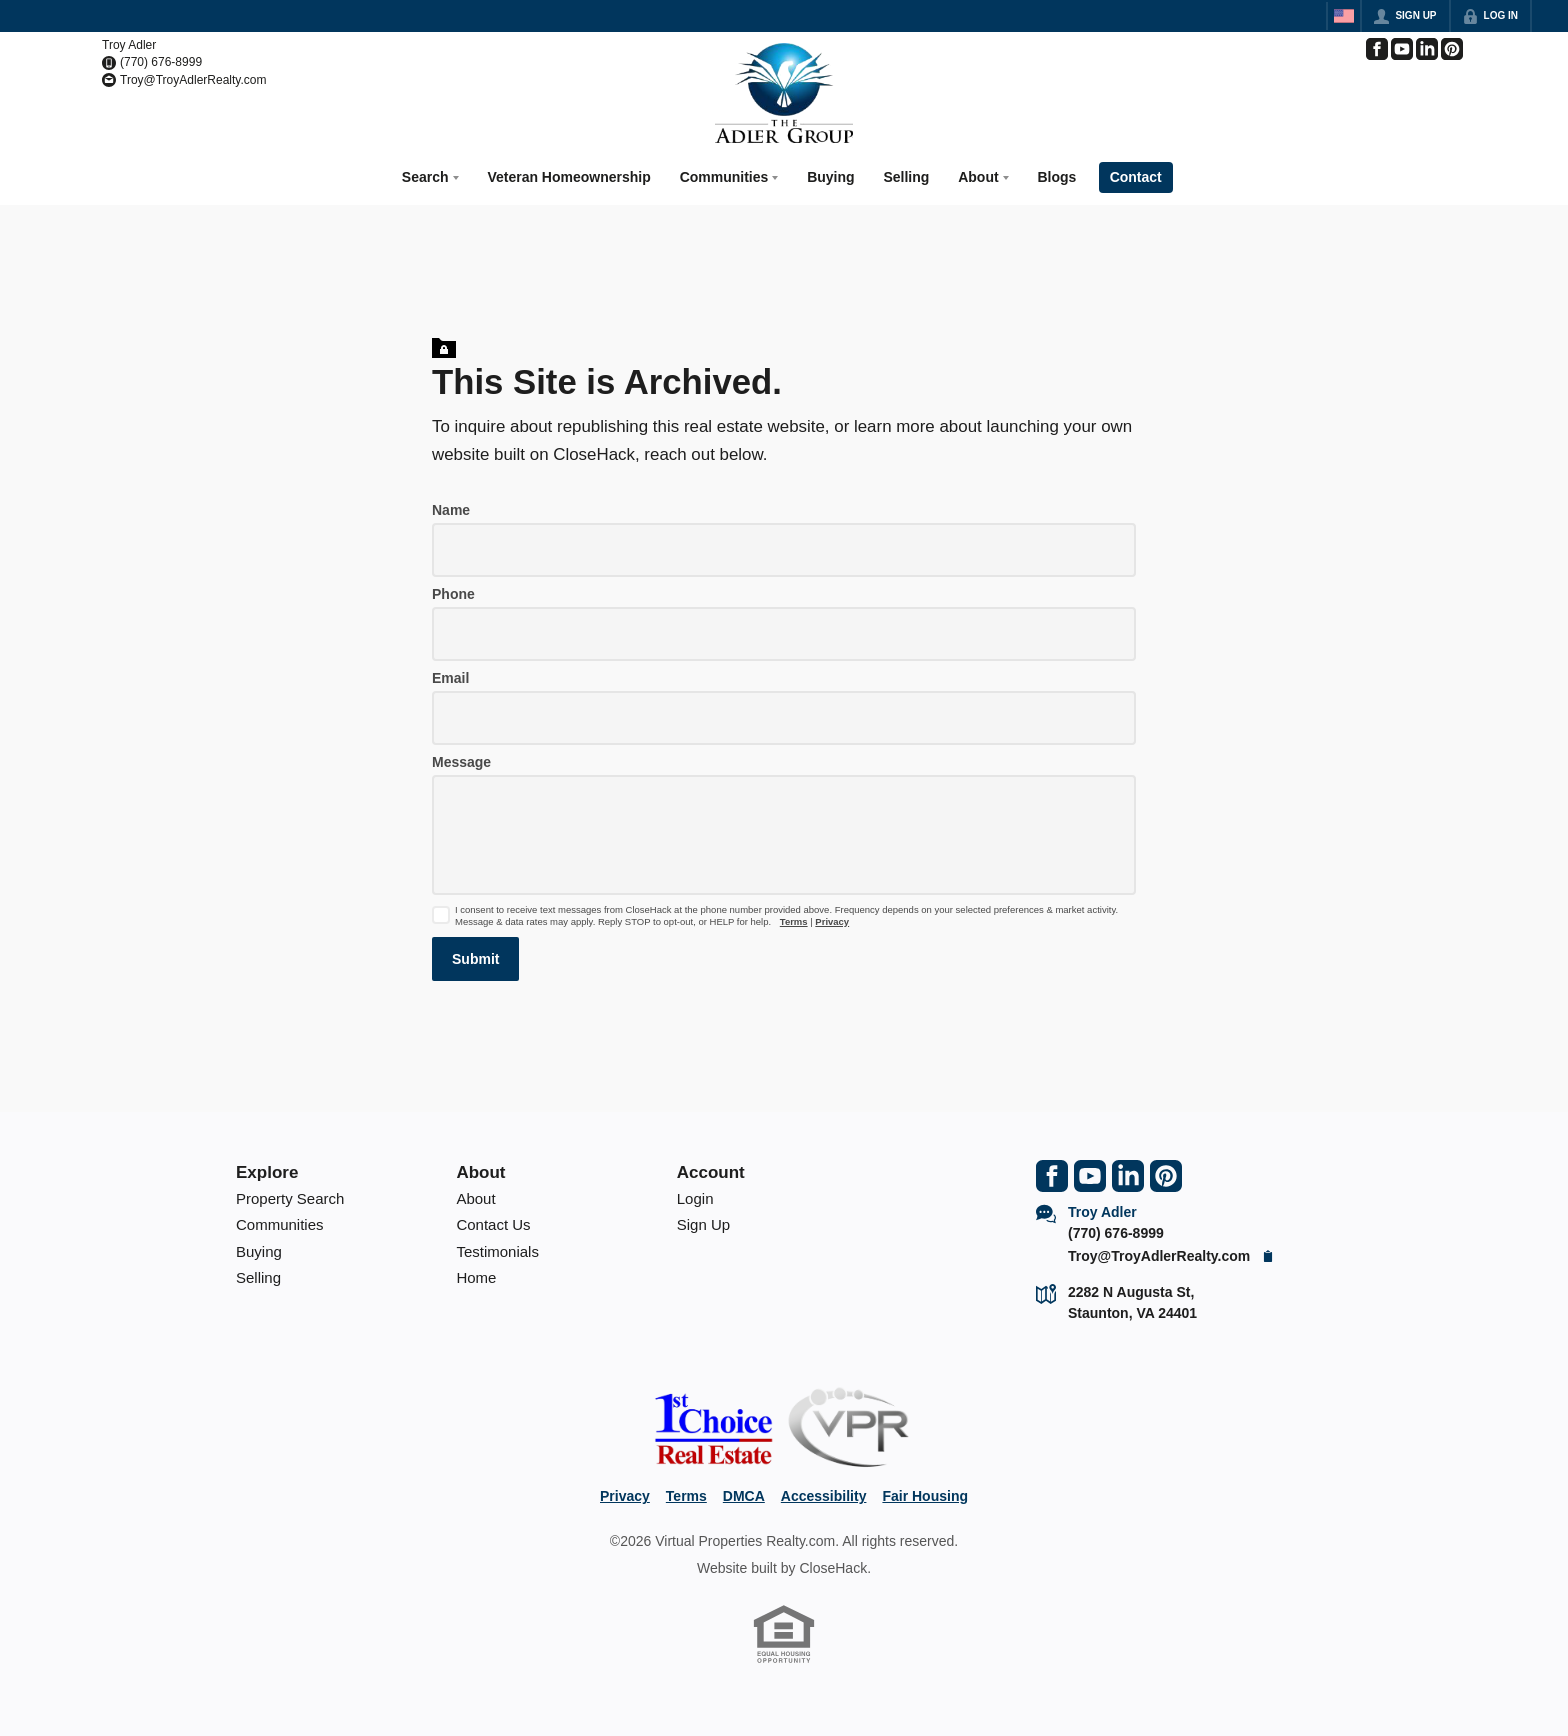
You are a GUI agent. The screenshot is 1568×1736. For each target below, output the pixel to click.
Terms (794, 918)
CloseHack (833, 1565)
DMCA (744, 1493)
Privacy (832, 918)
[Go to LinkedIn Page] (1427, 49)
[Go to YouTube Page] (1402, 49)
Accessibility (824, 1493)
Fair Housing (925, 1493)
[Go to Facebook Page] (1377, 49)
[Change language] (1344, 16)
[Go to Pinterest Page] (1452, 49)
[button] (475, 956)
